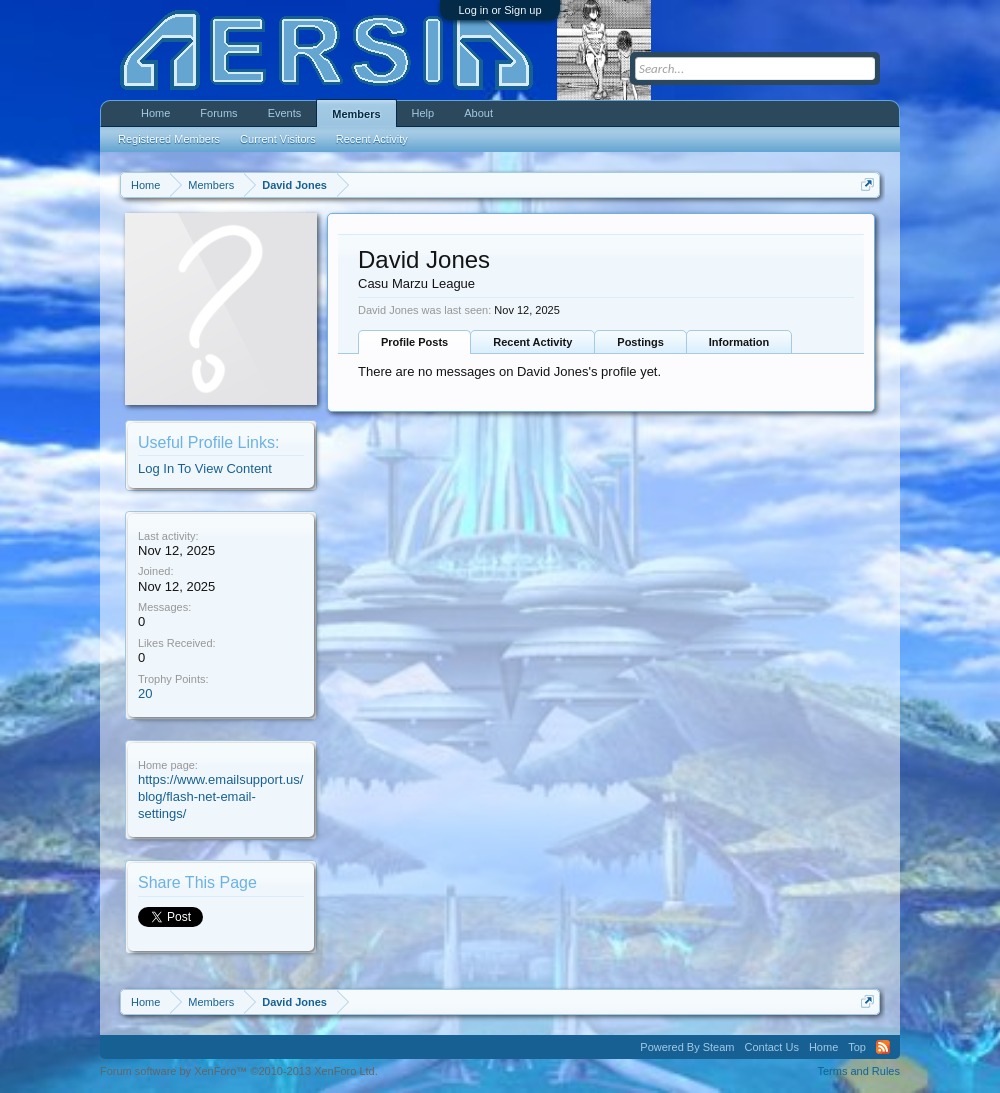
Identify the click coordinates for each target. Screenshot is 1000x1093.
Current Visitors (278, 139)
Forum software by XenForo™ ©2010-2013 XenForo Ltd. (239, 1071)
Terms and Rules (858, 1071)
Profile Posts (414, 342)
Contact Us (771, 1047)
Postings (640, 342)
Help (423, 113)
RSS (883, 1047)
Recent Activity (532, 342)
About (478, 113)
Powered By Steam (687, 1047)
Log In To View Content (205, 468)
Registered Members (169, 139)
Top (857, 1047)
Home (155, 113)
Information (739, 342)
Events (285, 113)
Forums (218, 113)
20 (145, 693)
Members (356, 114)
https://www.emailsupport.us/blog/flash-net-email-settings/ (220, 796)
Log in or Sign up (499, 10)
